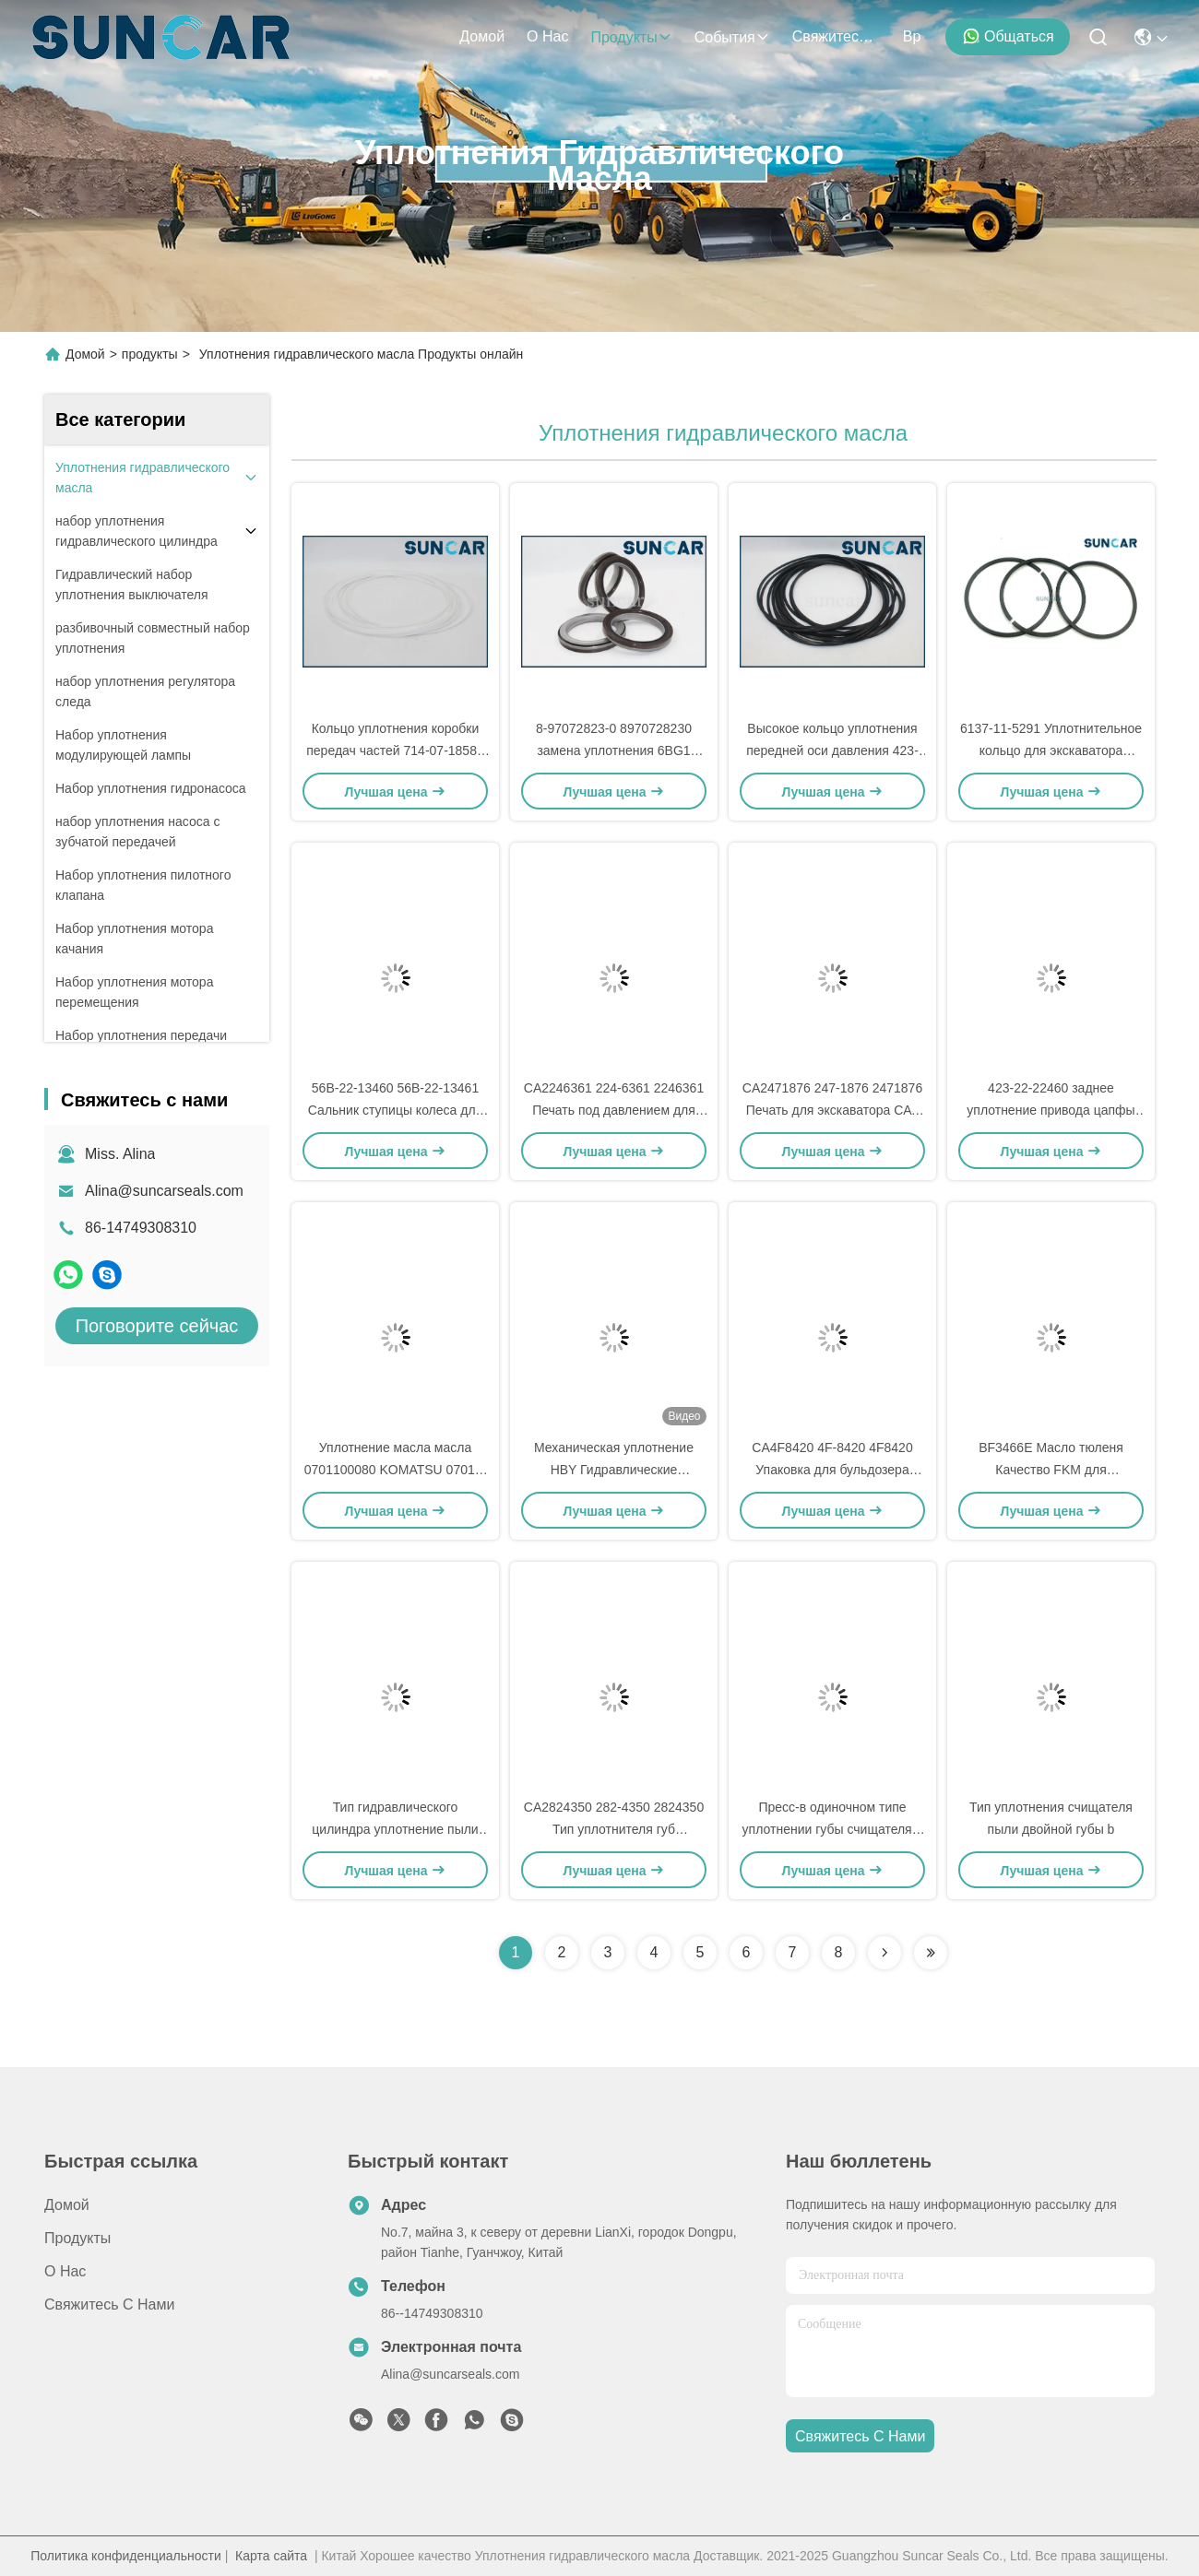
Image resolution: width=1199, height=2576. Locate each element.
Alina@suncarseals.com (164, 1191)
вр (912, 36)
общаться (1008, 36)
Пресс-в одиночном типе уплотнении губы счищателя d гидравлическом (832, 1829)
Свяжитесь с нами (836, 36)
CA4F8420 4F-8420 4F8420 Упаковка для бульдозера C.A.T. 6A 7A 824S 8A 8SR (832, 1469)
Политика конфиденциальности (125, 2555)
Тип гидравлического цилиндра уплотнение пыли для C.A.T (395, 1829)
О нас (547, 36)
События (732, 37)
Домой (482, 36)
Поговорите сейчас (157, 1326)
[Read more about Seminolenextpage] (884, 1952)
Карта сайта (271, 2555)
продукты (630, 37)
